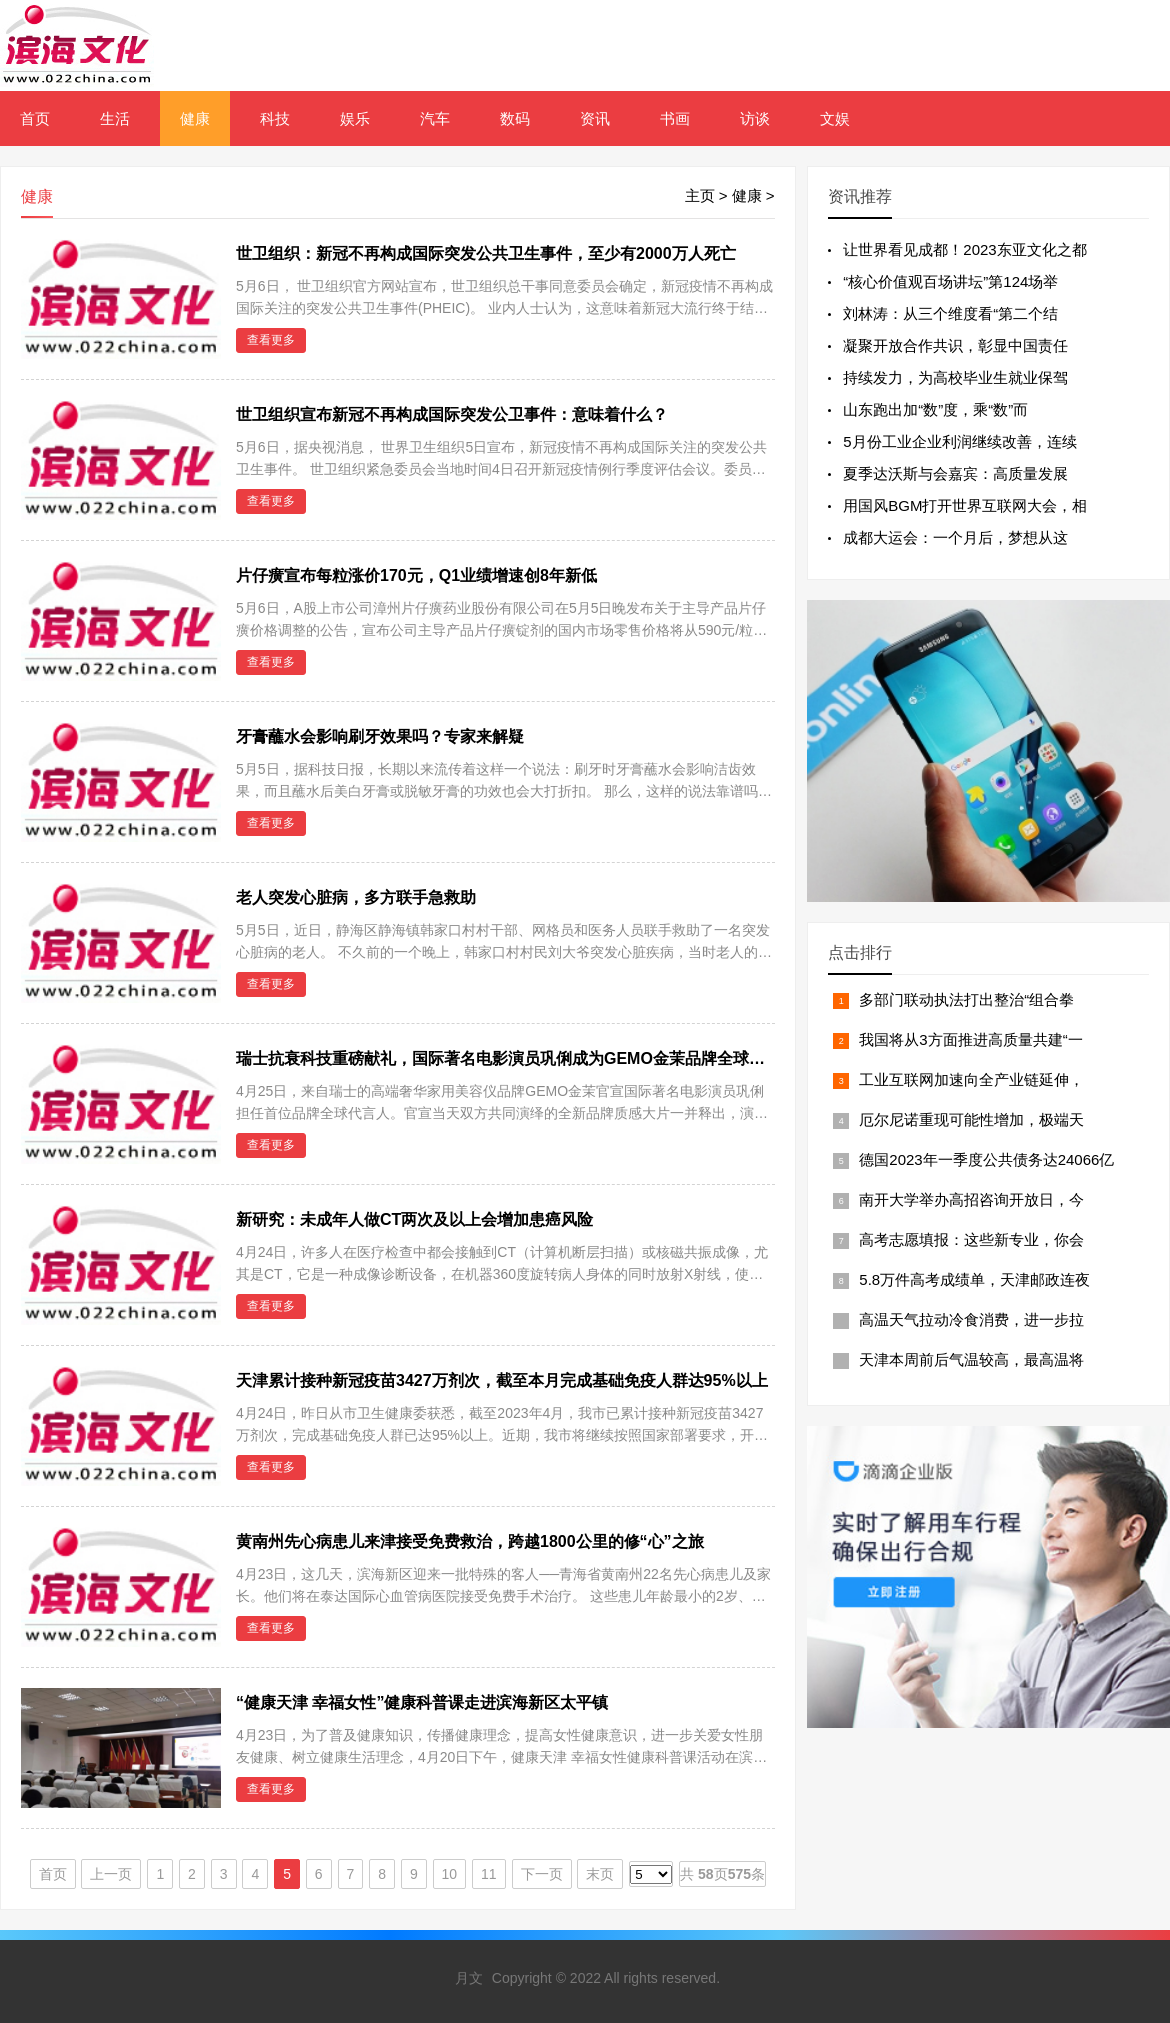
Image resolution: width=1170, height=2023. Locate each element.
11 (489, 1874)
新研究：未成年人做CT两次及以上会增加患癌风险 (414, 1219)
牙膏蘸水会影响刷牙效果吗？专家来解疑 (380, 736)
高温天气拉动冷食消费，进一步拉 (971, 1319)
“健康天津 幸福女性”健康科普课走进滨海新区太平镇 (422, 1702)
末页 (600, 1874)
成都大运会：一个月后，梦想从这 (955, 537)
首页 (35, 118)
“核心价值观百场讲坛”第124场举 (950, 281)
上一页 (111, 1874)
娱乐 (355, 118)
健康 (195, 118)
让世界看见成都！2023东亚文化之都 (964, 249)
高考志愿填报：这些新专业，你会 (971, 1239)
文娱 (835, 118)
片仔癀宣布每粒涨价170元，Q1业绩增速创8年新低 (416, 575)
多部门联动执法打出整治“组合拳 (966, 999)
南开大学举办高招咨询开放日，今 (971, 1199)
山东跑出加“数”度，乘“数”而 (935, 409)
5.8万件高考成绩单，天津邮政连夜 (974, 1279)
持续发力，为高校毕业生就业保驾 (955, 377)
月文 (469, 1978)
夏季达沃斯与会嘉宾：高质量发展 (955, 473)
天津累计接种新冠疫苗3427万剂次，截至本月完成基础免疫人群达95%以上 (502, 1380)
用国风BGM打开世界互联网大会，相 (965, 505)
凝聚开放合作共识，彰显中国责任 (955, 345)
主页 (700, 195)
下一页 (542, 1874)
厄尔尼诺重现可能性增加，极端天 (971, 1119)
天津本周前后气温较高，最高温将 (971, 1359)
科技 (275, 118)
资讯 (595, 118)
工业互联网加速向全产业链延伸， (971, 1079)
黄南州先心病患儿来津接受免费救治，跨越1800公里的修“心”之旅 (470, 1541)
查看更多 (271, 340)
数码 (515, 118)
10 (450, 1874)
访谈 (755, 118)
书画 (675, 118)
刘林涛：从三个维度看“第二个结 (950, 313)
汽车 (435, 118)
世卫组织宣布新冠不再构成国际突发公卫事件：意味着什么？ (452, 414)
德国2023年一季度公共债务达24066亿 (986, 1159)
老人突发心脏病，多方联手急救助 (356, 897)
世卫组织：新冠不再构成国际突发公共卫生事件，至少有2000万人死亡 (486, 253)
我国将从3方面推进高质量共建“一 (970, 1039)
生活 (115, 118)
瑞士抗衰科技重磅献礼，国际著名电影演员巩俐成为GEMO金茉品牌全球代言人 (516, 1058)
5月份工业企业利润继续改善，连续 (959, 441)
